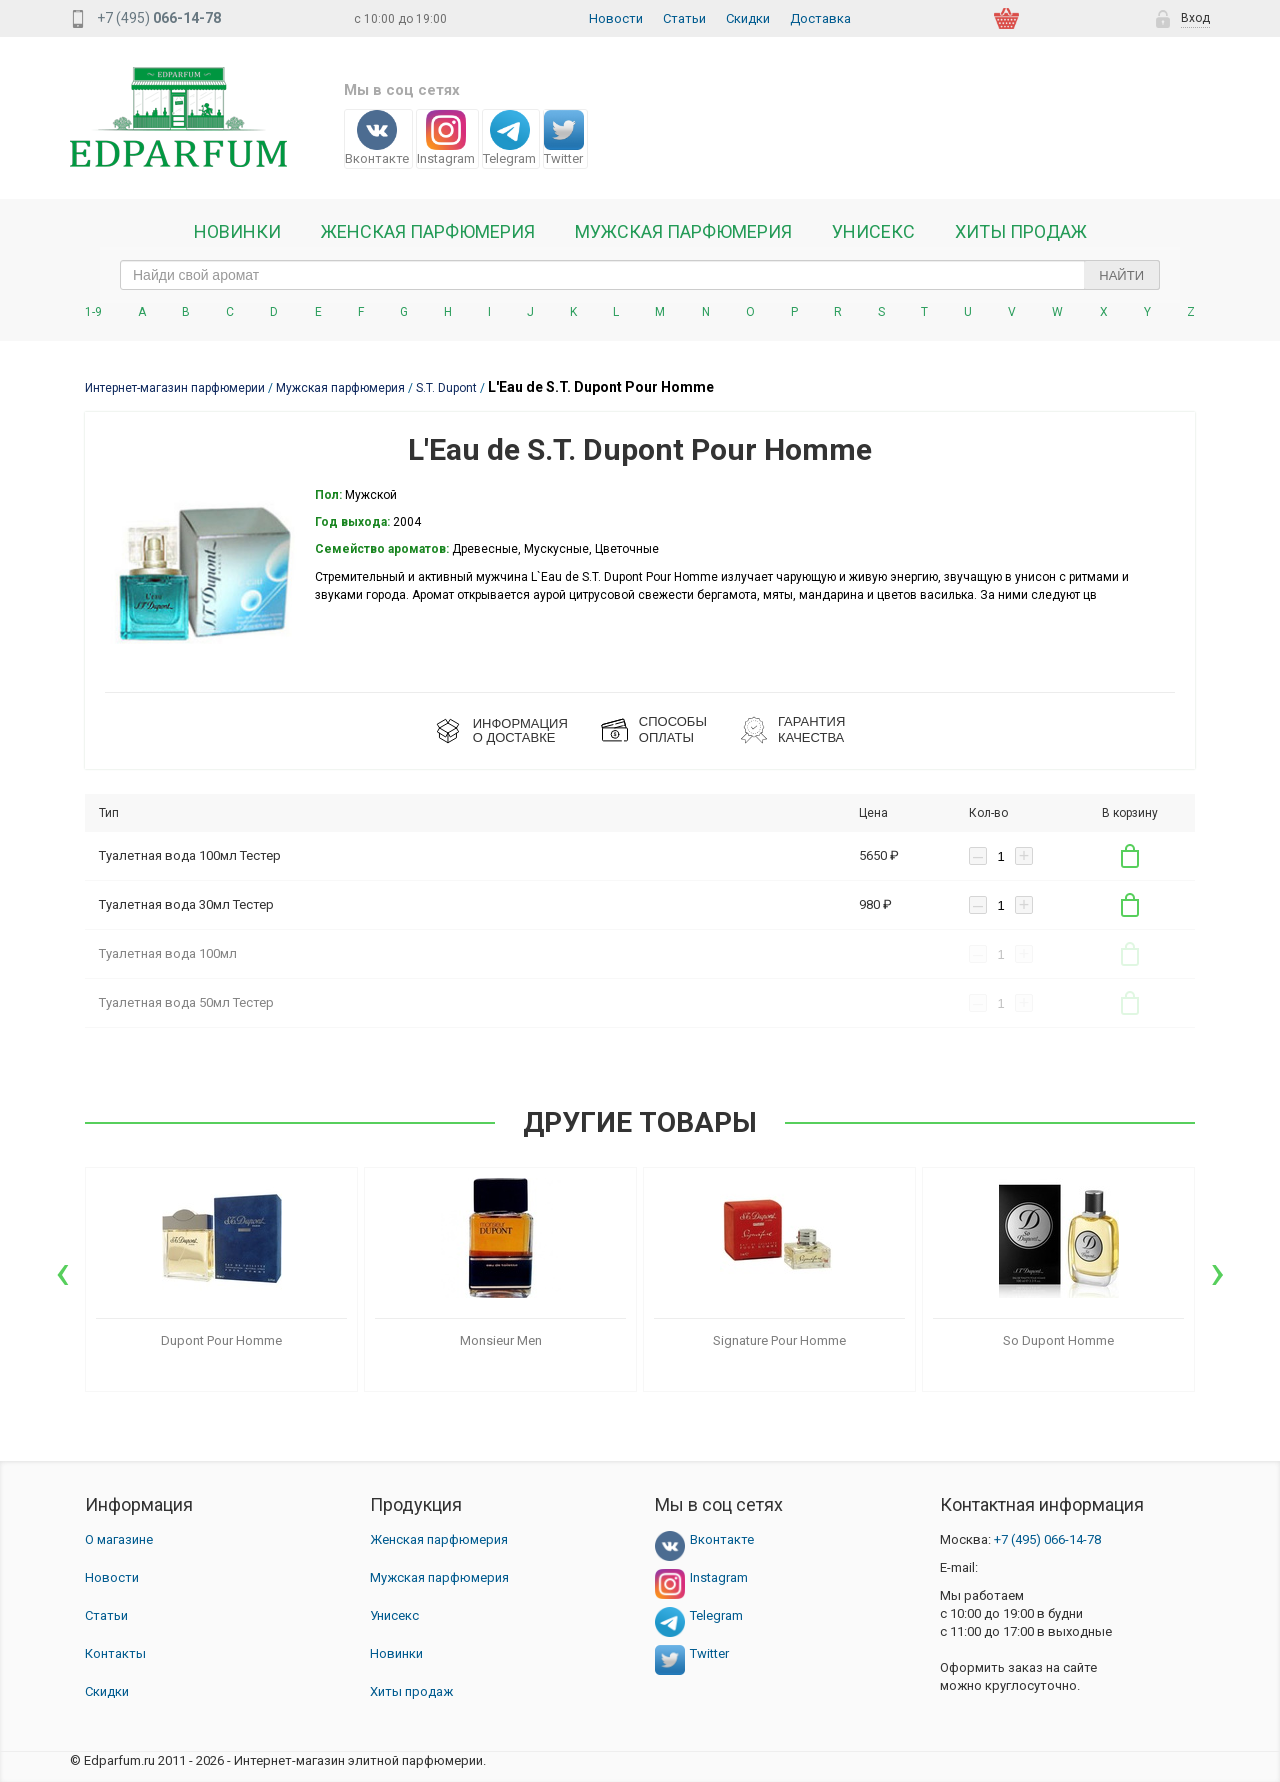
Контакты (115, 1653)
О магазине (119, 1539)
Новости (616, 18)
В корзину (1130, 856)
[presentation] (62, 1272)
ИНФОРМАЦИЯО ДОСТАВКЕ (520, 730)
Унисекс (873, 232)
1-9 (93, 312)
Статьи (684, 18)
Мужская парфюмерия (683, 232)
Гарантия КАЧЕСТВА (811, 729)
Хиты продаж (1021, 232)
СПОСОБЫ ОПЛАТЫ (673, 729)
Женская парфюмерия (439, 1539)
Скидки (748, 18)
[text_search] (640, 275)
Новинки (237, 232)
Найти (1121, 275)
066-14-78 (1047, 1539)
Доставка (820, 18)
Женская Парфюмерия (428, 232)
